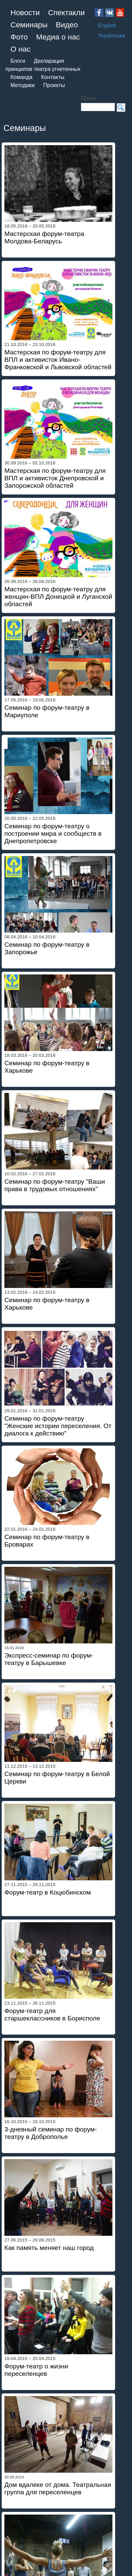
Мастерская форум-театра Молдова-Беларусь (44, 237)
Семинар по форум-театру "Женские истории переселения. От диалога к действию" (57, 1426)
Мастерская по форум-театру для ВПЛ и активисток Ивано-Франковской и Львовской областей (57, 360)
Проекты (54, 85)
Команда (21, 77)
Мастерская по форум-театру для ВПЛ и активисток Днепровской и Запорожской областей (55, 478)
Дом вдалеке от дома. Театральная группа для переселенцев (57, 2488)
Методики (22, 85)
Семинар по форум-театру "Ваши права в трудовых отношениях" (54, 1185)
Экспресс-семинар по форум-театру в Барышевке (48, 1659)
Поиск (88, 98)
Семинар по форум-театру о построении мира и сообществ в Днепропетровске (53, 833)
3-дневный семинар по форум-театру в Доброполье (50, 2133)
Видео (67, 25)
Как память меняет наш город (49, 2247)
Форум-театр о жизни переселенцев (36, 2370)
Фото (19, 37)
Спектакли (66, 12)
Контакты (52, 77)
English (107, 25)
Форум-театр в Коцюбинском (47, 1892)
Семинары (29, 25)
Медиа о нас (58, 37)
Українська (111, 35)
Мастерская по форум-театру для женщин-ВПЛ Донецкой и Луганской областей (58, 597)
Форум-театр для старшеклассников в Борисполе (52, 2014)
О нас (20, 49)
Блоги (17, 61)
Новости (25, 12)
